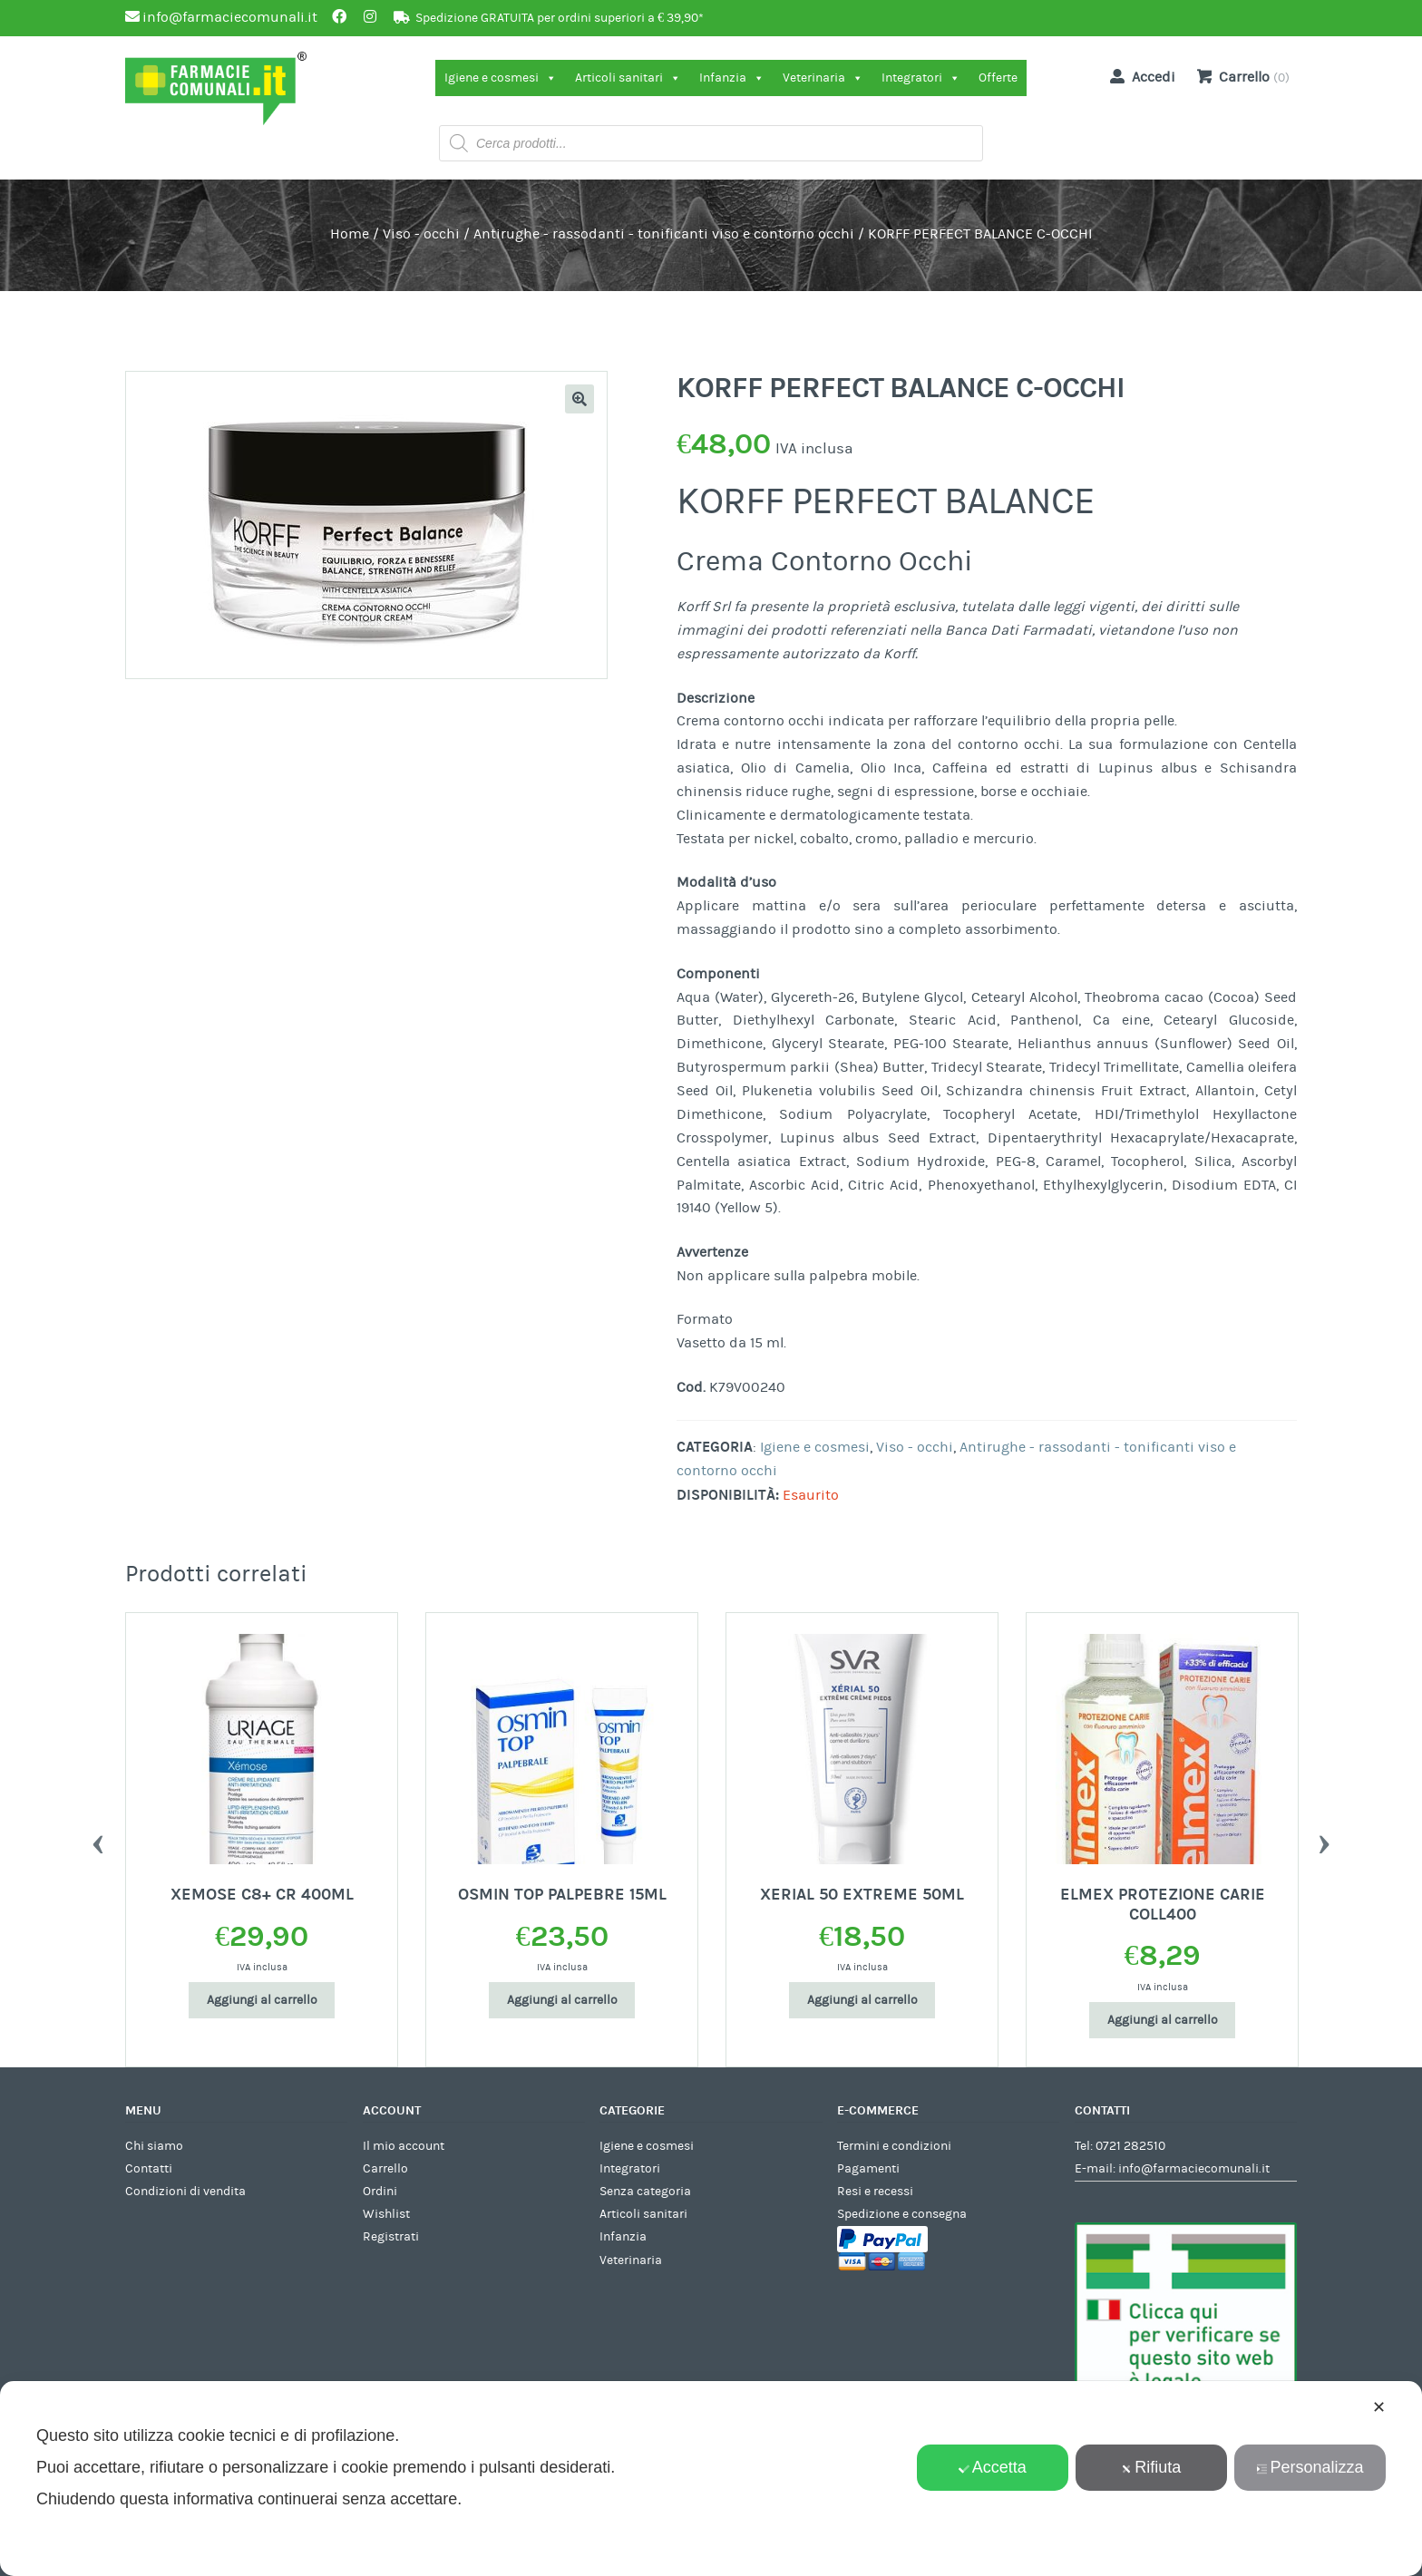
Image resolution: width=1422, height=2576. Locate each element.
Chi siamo (154, 2146)
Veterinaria (823, 78)
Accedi (1139, 76)
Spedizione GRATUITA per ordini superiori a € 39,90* (559, 18)
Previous (98, 1839)
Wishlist (386, 2214)
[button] (579, 398)
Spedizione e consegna (902, 2214)
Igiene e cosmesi (500, 78)
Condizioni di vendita (185, 2191)
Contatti (148, 2169)
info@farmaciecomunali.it (1194, 2169)
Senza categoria (645, 2191)
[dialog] (711, 2478)
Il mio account (403, 2146)
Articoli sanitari (628, 78)
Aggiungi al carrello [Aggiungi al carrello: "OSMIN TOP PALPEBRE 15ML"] (562, 2000)
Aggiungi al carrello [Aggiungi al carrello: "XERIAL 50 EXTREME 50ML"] (862, 2000)
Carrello (385, 2169)
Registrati (391, 2237)
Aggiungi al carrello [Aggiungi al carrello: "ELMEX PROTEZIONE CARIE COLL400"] (1162, 2020)
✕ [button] (1379, 2407)
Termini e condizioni (894, 2146)
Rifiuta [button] (1151, 2467)
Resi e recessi (875, 2191)
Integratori (920, 78)
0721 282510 (1130, 2146)
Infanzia (732, 78)
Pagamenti (868, 2169)
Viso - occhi (421, 234)
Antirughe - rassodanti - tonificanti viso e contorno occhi (663, 234)
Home (349, 234)
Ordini (380, 2191)
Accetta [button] (993, 2467)
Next (1324, 1839)
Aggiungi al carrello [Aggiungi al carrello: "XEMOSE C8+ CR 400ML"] (262, 2000)
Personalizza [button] (1309, 2467)
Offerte (998, 78)
